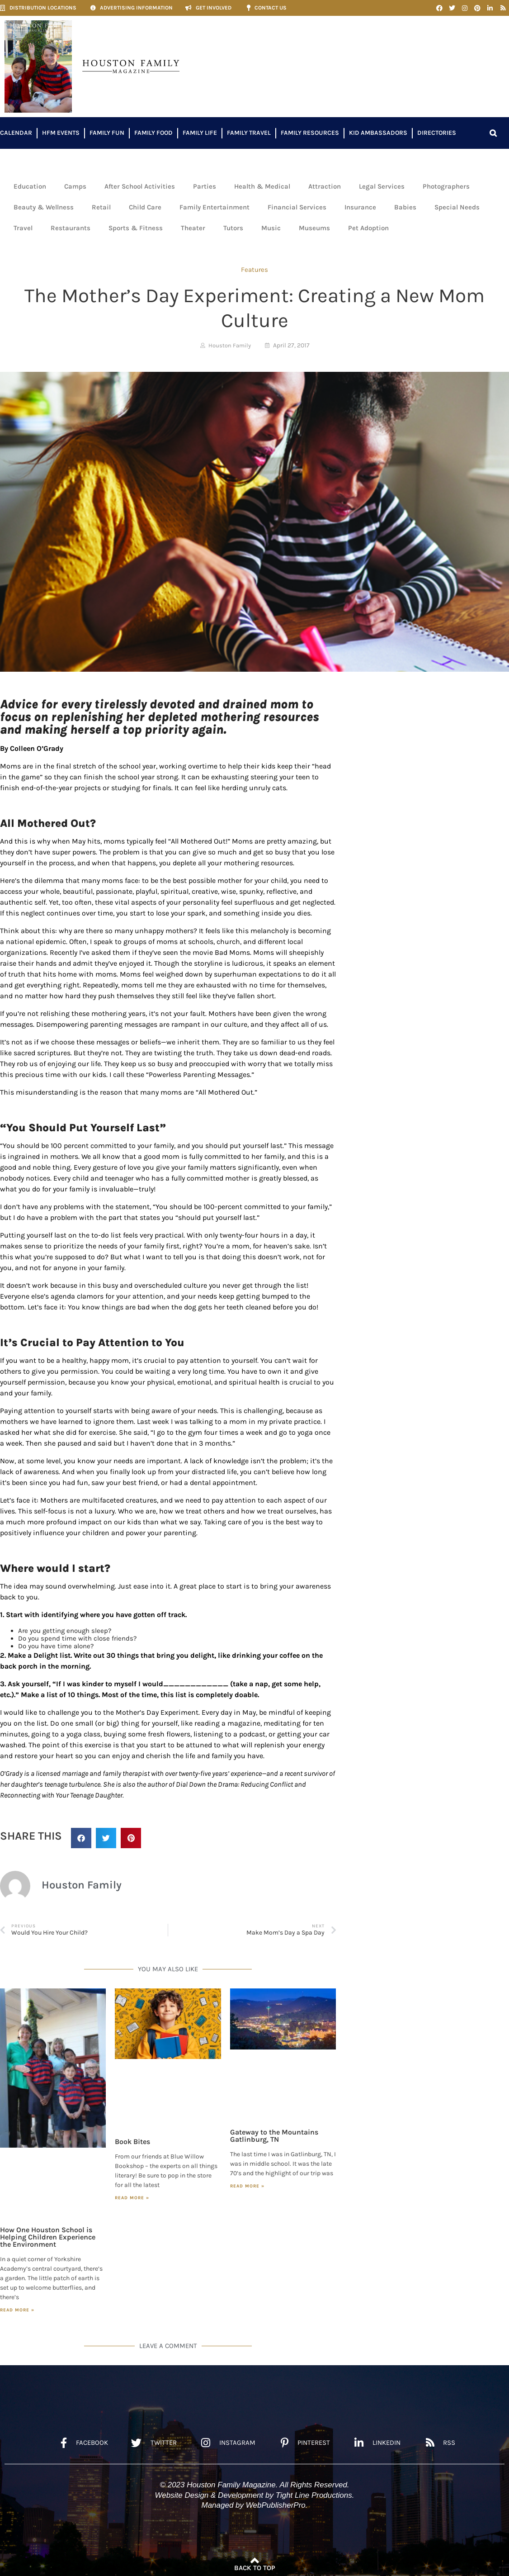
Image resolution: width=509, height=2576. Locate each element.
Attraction (324, 186)
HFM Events (61, 133)
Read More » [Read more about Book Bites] (132, 2198)
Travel (23, 228)
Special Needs (457, 207)
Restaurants (70, 228)
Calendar (16, 133)
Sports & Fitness (135, 228)
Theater (193, 228)
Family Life (200, 133)
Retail (101, 207)
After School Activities (139, 186)
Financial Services (297, 207)
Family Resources (310, 133)
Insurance (360, 207)
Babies (405, 207)
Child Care (145, 207)
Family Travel (249, 133)
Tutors (233, 228)
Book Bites (132, 2141)
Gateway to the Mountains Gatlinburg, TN (274, 2136)
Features (254, 270)
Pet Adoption (368, 228)
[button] (493, 133)
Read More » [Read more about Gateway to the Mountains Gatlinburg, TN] (247, 2186)
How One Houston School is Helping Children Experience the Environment (47, 2237)
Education (30, 186)
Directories (436, 133)
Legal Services (382, 186)
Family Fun (107, 133)
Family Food (153, 133)
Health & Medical (262, 186)
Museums (314, 228)
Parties (204, 186)
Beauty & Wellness (44, 207)
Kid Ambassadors (378, 133)
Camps (75, 186)
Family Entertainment (214, 207)
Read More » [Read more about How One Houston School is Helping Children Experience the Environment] (17, 2310)
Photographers (446, 186)
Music (271, 228)
